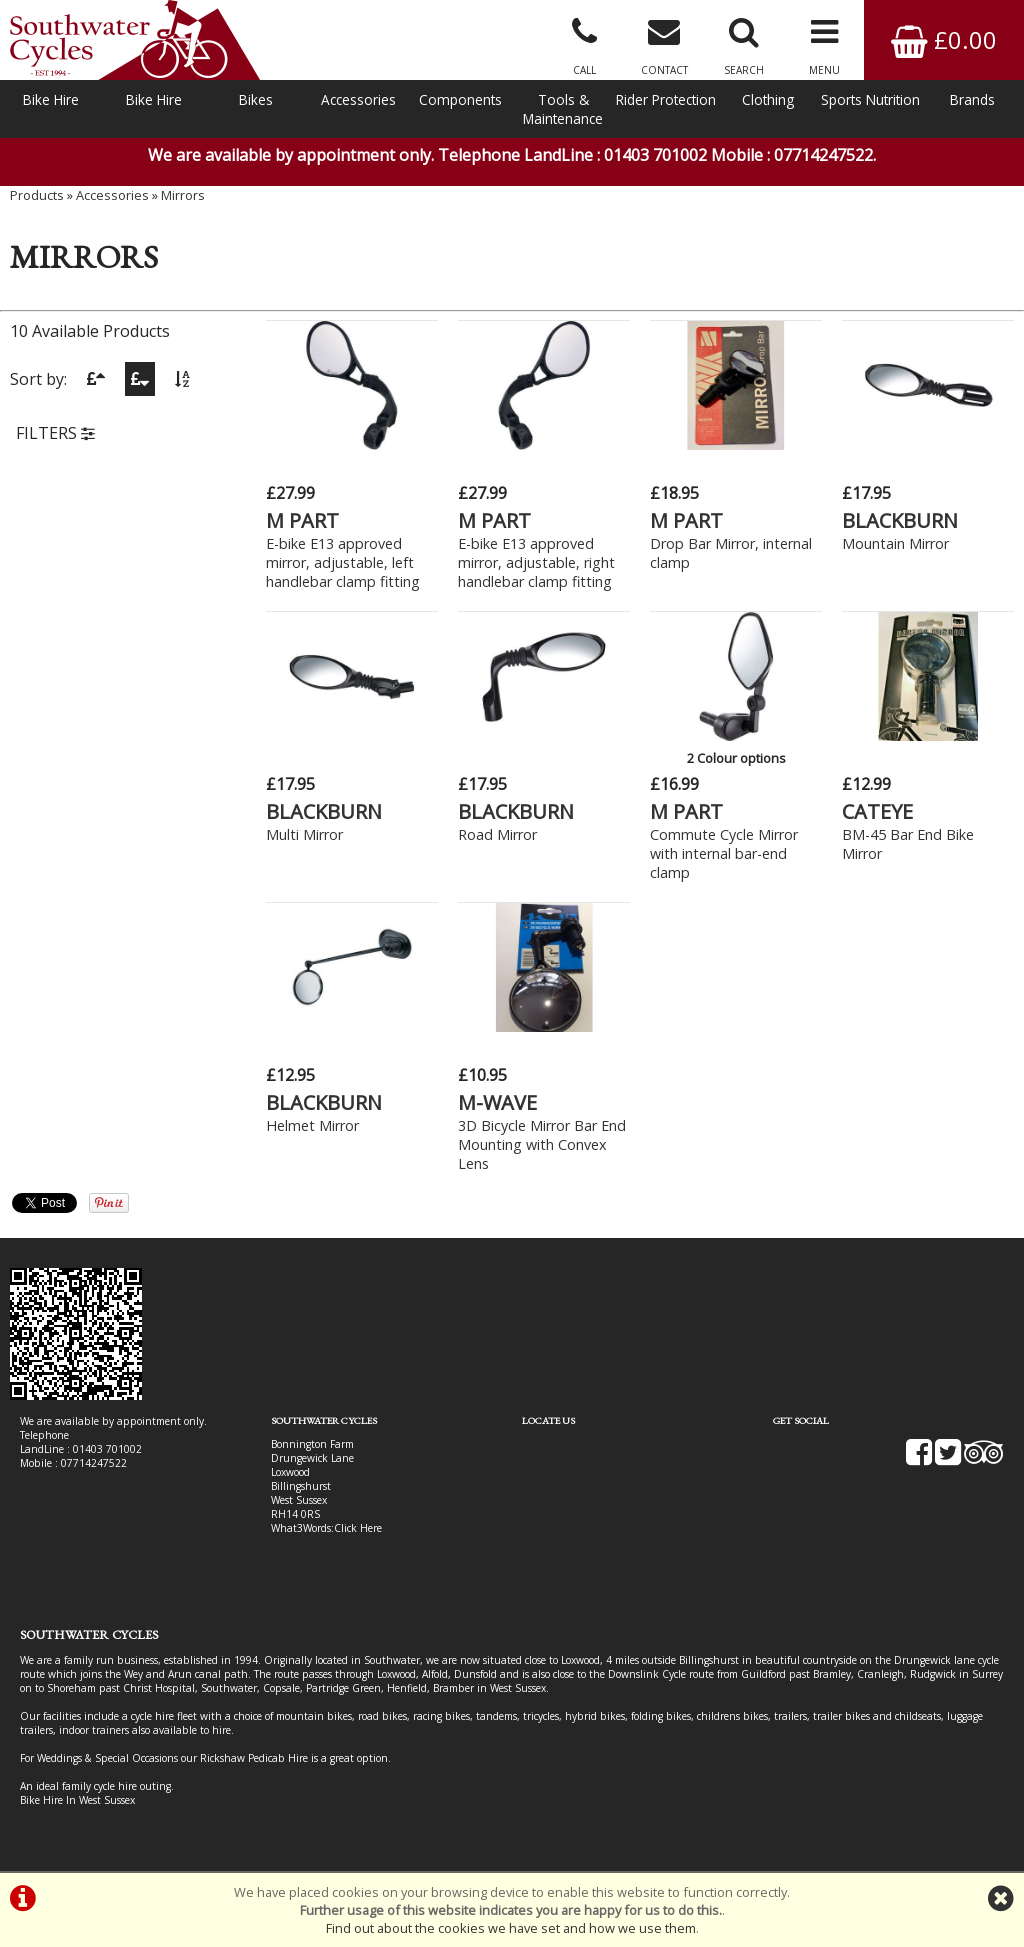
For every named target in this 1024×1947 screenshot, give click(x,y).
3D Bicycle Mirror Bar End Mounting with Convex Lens (542, 1144)
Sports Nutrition (870, 99)
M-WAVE (497, 1102)
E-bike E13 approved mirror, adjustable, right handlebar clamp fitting (536, 562)
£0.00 (944, 39)
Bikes (256, 99)
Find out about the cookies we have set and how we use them (511, 1928)
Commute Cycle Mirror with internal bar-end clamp (724, 853)
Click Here (358, 1528)
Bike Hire (51, 99)
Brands (972, 99)
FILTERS (55, 433)
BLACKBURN (900, 520)
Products (37, 195)
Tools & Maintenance (563, 109)
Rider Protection (666, 99)
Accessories (358, 99)
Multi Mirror (304, 834)
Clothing (768, 99)
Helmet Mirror (312, 1125)
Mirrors (183, 195)
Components (460, 99)
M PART (302, 520)
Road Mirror (497, 834)
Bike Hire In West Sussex (77, 1800)
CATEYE (877, 811)
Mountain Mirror (895, 543)
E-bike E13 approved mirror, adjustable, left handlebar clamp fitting (343, 562)
